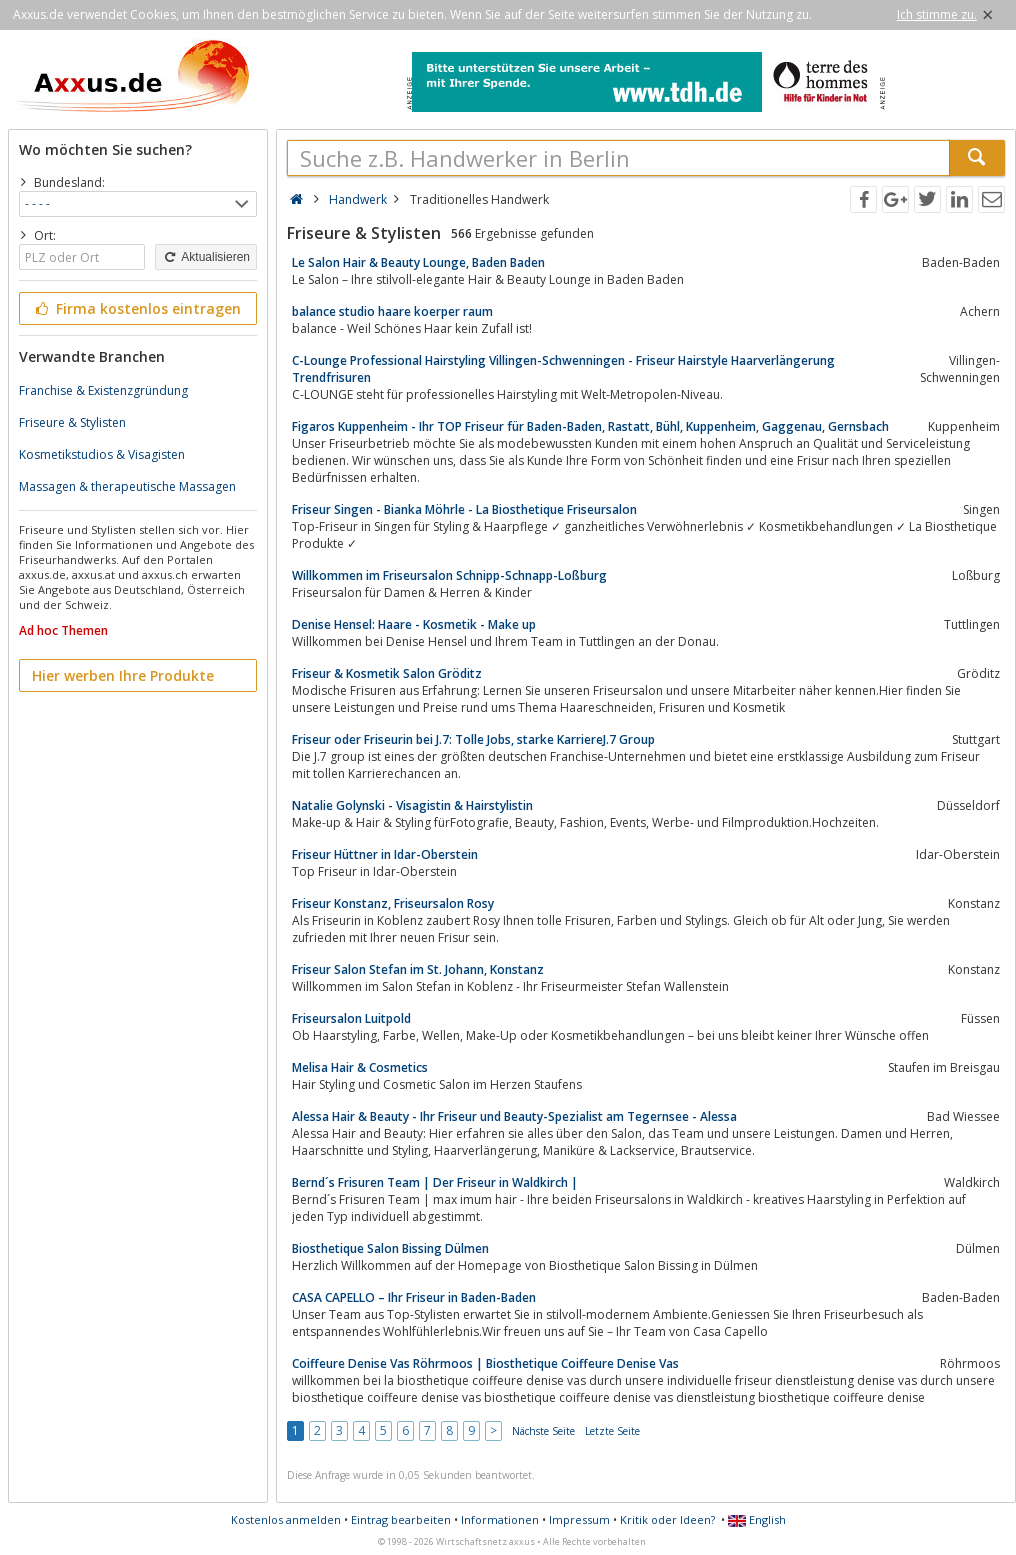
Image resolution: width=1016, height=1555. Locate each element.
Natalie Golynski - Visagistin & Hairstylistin (412, 805)
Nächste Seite (543, 1431)
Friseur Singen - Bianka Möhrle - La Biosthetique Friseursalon (464, 509)
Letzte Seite (612, 1431)
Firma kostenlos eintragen (136, 308)
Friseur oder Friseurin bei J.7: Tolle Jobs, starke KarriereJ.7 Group (473, 739)
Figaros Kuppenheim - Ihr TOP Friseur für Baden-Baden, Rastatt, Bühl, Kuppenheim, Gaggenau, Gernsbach (590, 426)
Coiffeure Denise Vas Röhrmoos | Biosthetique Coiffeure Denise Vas (485, 1363)
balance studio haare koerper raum (392, 311)
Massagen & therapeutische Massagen (127, 486)
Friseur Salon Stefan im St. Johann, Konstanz (418, 969)
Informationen (500, 1519)
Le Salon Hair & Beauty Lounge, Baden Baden (418, 262)
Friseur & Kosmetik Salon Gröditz (387, 673)
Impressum (579, 1519)
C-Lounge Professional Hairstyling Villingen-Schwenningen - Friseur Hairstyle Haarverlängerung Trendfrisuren (563, 369)
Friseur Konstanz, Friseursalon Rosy (393, 903)
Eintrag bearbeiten (401, 1519)
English (757, 1519)
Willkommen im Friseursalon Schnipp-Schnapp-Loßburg (449, 575)
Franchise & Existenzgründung (103, 390)
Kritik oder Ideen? (667, 1519)
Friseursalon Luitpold (351, 1018)
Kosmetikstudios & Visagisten (102, 454)
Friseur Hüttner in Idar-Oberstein (385, 854)
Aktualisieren (206, 257)
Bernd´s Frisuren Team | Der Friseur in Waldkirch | (435, 1182)
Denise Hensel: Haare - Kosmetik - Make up (414, 624)
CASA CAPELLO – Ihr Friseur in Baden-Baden (414, 1297)
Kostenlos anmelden (286, 1519)
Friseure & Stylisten (72, 422)
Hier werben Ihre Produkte (123, 675)
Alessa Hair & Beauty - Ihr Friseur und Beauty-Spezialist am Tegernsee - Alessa (514, 1116)
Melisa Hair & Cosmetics (360, 1067)
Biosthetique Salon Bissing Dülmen (390, 1248)
